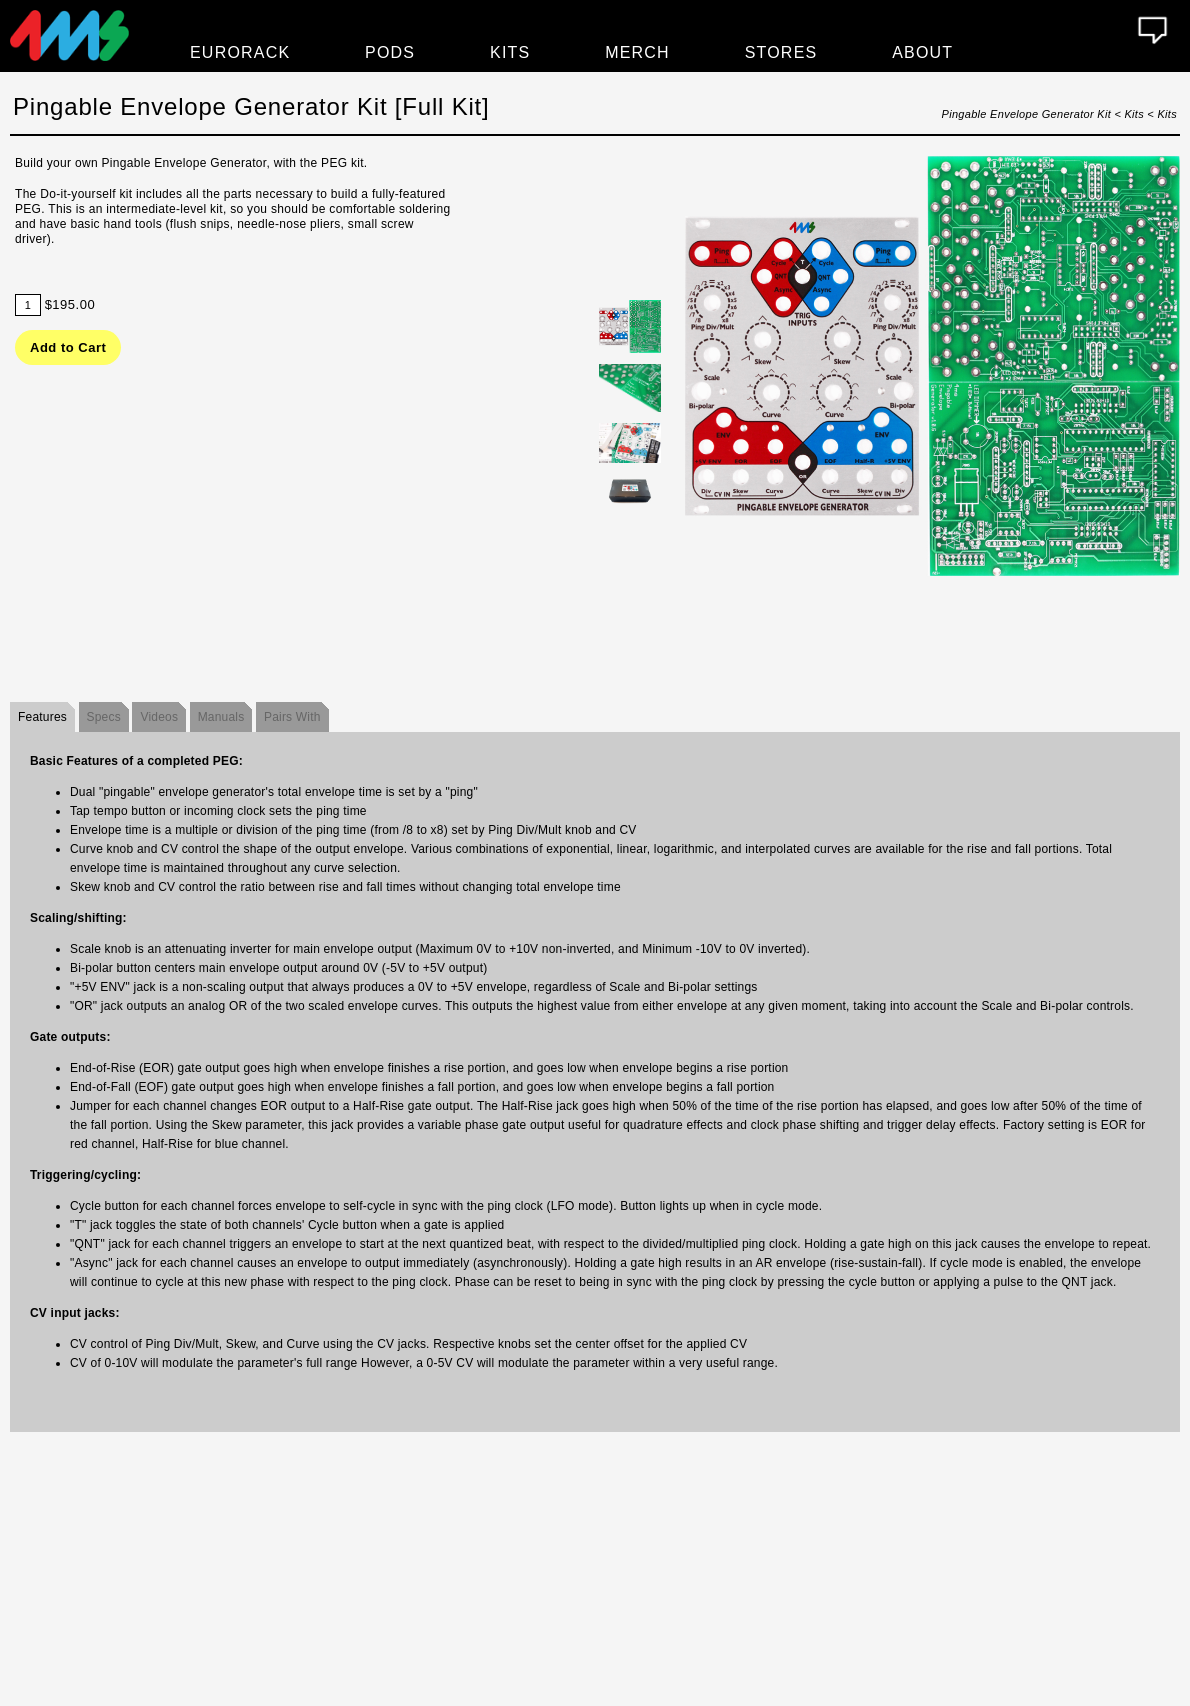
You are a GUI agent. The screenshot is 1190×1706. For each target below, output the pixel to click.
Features (42, 717)
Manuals (221, 717)
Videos (159, 717)
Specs (104, 717)
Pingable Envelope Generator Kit (1027, 114)
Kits (510, 52)
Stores (781, 52)
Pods (390, 52)
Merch (637, 52)
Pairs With (292, 717)
